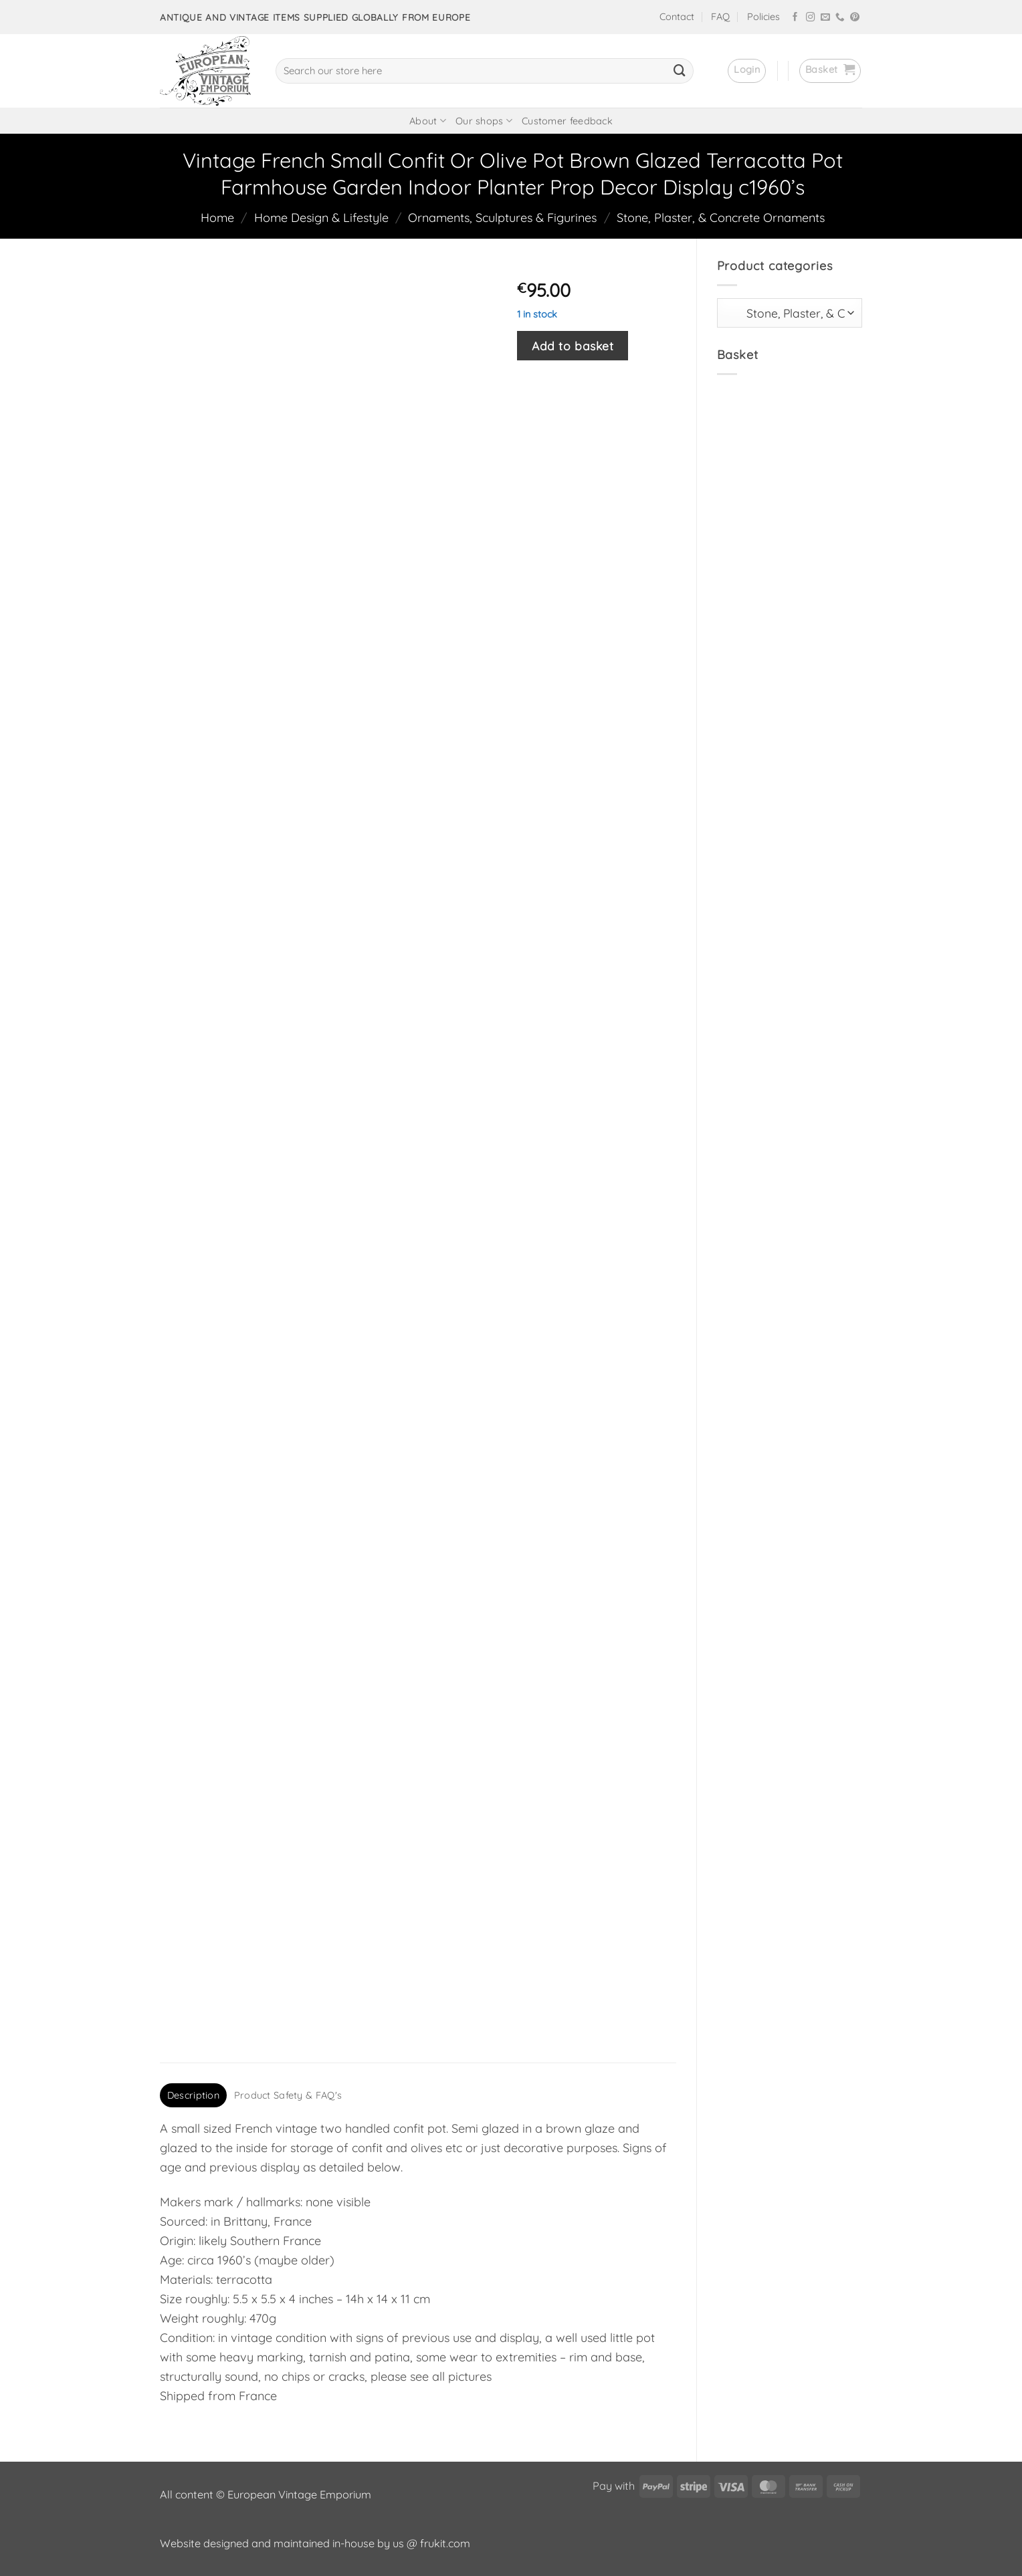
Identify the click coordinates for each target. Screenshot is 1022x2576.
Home (217, 217)
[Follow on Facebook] (795, 18)
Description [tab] (193, 2095)
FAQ (720, 17)
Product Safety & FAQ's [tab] (288, 2095)
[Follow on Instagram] (810, 18)
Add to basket (572, 345)
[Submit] (679, 71)
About (427, 120)
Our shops (483, 120)
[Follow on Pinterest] (854, 18)
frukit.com (445, 2543)
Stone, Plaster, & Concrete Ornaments (721, 217)
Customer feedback (567, 121)
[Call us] (840, 18)
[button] (747, 71)
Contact (676, 17)
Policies (763, 17)
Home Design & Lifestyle (321, 217)
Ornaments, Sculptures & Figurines (502, 217)
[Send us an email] (825, 18)
